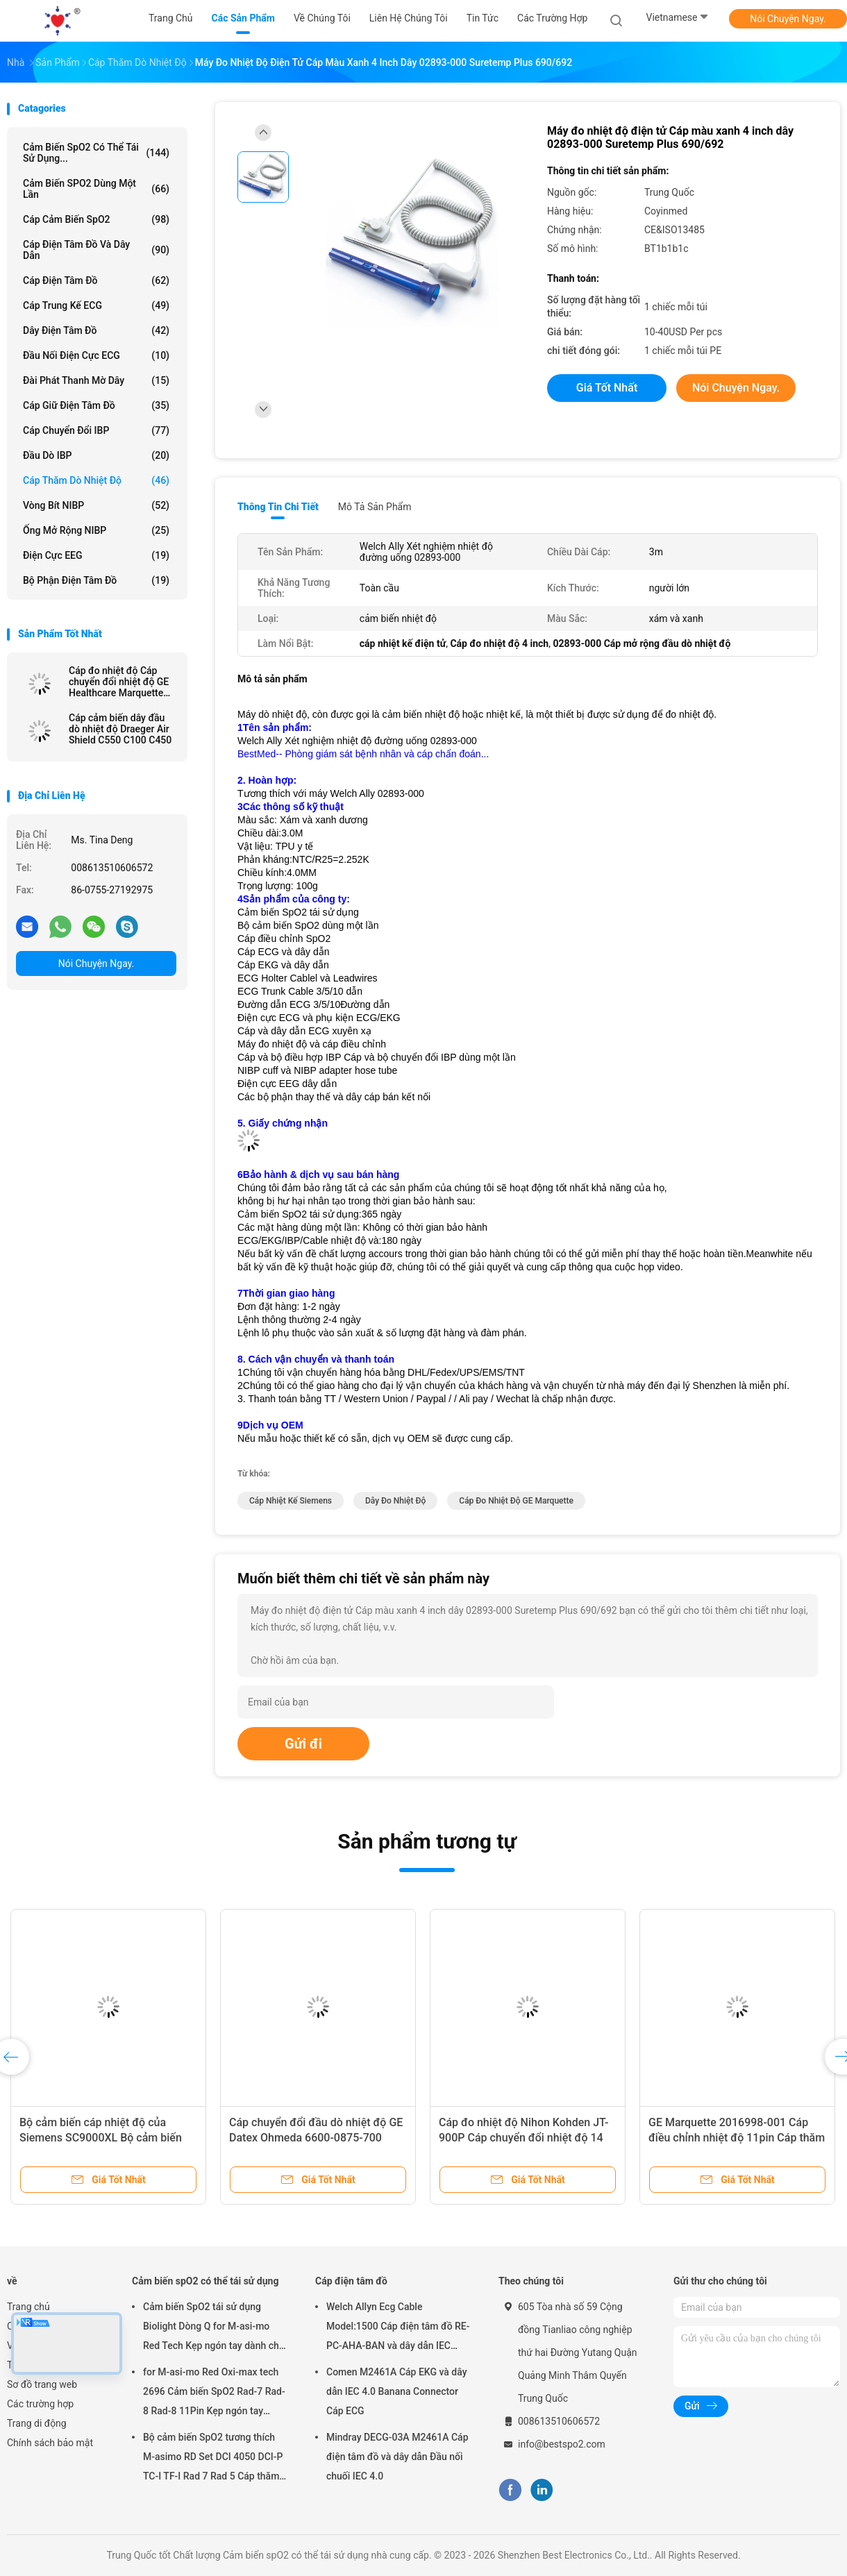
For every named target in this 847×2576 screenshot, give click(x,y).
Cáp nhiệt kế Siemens (290, 1501)
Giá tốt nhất (606, 387)
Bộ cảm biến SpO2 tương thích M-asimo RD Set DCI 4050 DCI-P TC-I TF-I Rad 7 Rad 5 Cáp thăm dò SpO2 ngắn (213, 2459)
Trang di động (37, 2423)
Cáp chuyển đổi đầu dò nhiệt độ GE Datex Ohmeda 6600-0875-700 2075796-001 (316, 2138)
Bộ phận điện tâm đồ (96, 580)
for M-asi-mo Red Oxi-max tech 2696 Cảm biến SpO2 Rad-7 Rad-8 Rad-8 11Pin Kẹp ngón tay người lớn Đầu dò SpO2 (214, 2393)
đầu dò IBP (96, 455)
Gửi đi (303, 1743)
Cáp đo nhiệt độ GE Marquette (516, 1501)
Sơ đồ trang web (42, 2384)
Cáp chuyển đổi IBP (96, 430)
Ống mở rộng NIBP (96, 530)
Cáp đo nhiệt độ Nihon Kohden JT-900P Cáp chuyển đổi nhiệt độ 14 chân (523, 2138)
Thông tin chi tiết (278, 506)
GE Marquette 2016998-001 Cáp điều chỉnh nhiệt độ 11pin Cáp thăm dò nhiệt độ (736, 2138)
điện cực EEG (96, 555)
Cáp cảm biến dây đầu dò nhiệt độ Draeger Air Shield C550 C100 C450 (120, 729)
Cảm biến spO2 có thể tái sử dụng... (96, 153)
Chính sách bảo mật (50, 2442)
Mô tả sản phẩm (375, 506)
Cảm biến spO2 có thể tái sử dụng (205, 2281)
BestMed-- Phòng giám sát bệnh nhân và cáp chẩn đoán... (363, 753)
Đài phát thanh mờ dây (96, 380)
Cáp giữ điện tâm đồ (96, 405)
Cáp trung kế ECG (96, 305)
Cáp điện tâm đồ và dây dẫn (96, 250)
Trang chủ (28, 2306)
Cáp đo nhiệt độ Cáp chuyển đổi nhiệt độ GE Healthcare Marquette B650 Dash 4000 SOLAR (121, 681)
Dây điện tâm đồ (96, 330)
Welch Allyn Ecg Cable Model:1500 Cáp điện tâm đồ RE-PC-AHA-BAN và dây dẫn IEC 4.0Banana (398, 2328)
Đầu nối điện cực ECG (96, 355)
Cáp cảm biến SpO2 (96, 219)
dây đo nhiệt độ (395, 1501)
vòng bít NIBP (96, 505)
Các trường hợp (40, 2403)
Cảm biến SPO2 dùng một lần (96, 189)
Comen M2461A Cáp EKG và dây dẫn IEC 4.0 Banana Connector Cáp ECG (396, 2391)
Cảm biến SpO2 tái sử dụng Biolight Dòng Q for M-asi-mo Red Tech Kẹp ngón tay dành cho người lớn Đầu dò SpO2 (214, 2328)
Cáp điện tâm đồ (96, 280)
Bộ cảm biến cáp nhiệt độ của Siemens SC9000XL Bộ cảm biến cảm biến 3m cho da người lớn (100, 2138)
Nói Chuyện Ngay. (788, 18)
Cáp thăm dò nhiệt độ (96, 480)
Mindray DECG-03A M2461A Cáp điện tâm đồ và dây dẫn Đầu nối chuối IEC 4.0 (397, 2457)
